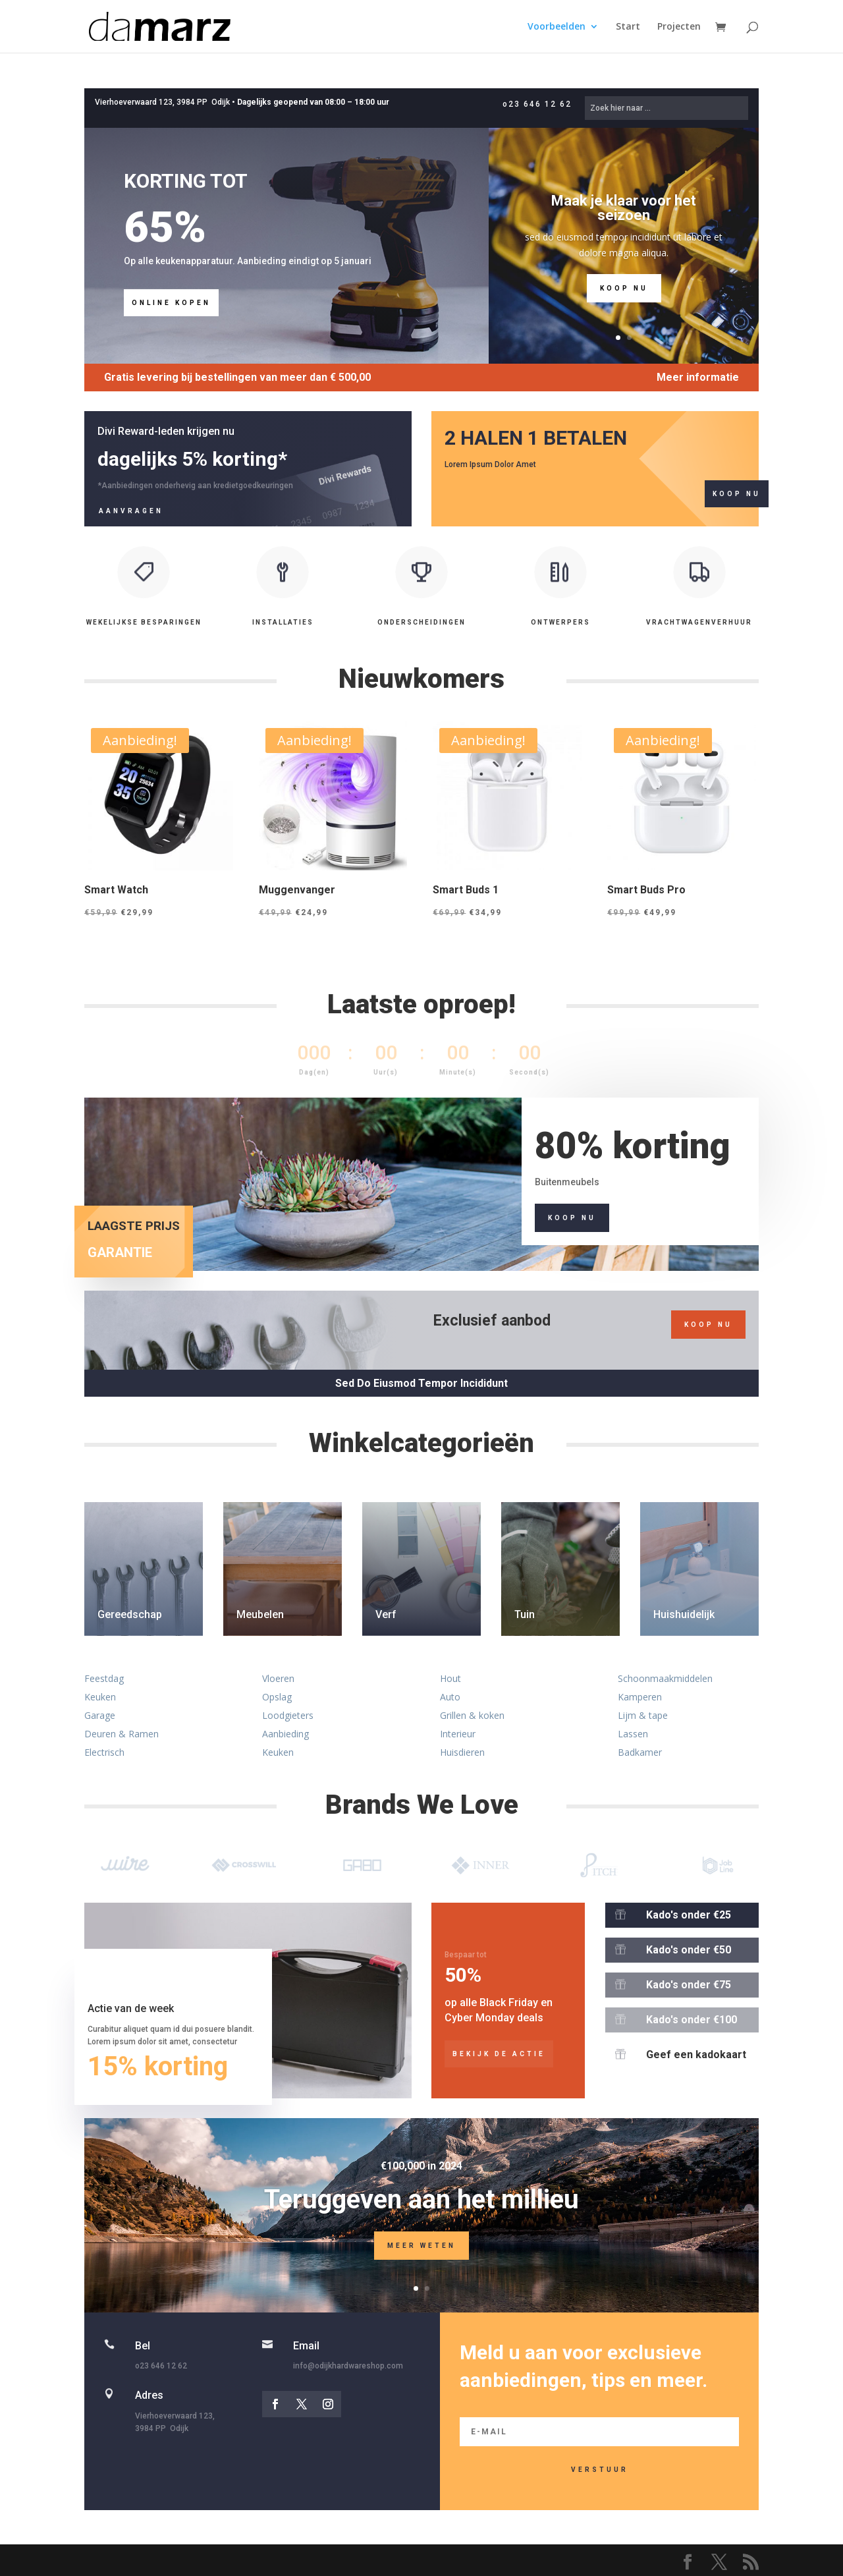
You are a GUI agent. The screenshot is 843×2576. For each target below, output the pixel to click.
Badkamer (640, 1752)
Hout (450, 1678)
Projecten (679, 27)
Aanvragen (131, 511)
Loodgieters (287, 1715)
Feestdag (104, 1678)
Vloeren (278, 1678)
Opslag (277, 1697)
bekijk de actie (498, 2054)
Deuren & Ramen (121, 1733)
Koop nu (624, 308)
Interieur (458, 1733)
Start (628, 27)
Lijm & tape (643, 1715)
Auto (450, 1697)
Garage (99, 1715)
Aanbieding (285, 1733)
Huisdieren (462, 1752)
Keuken (100, 1697)
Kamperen (640, 1697)
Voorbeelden (556, 27)
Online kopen (171, 302)
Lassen (633, 1733)
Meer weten (421, 2262)
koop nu (708, 1324)
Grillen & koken (472, 1715)
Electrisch (104, 1752)
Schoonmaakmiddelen (665, 1678)
